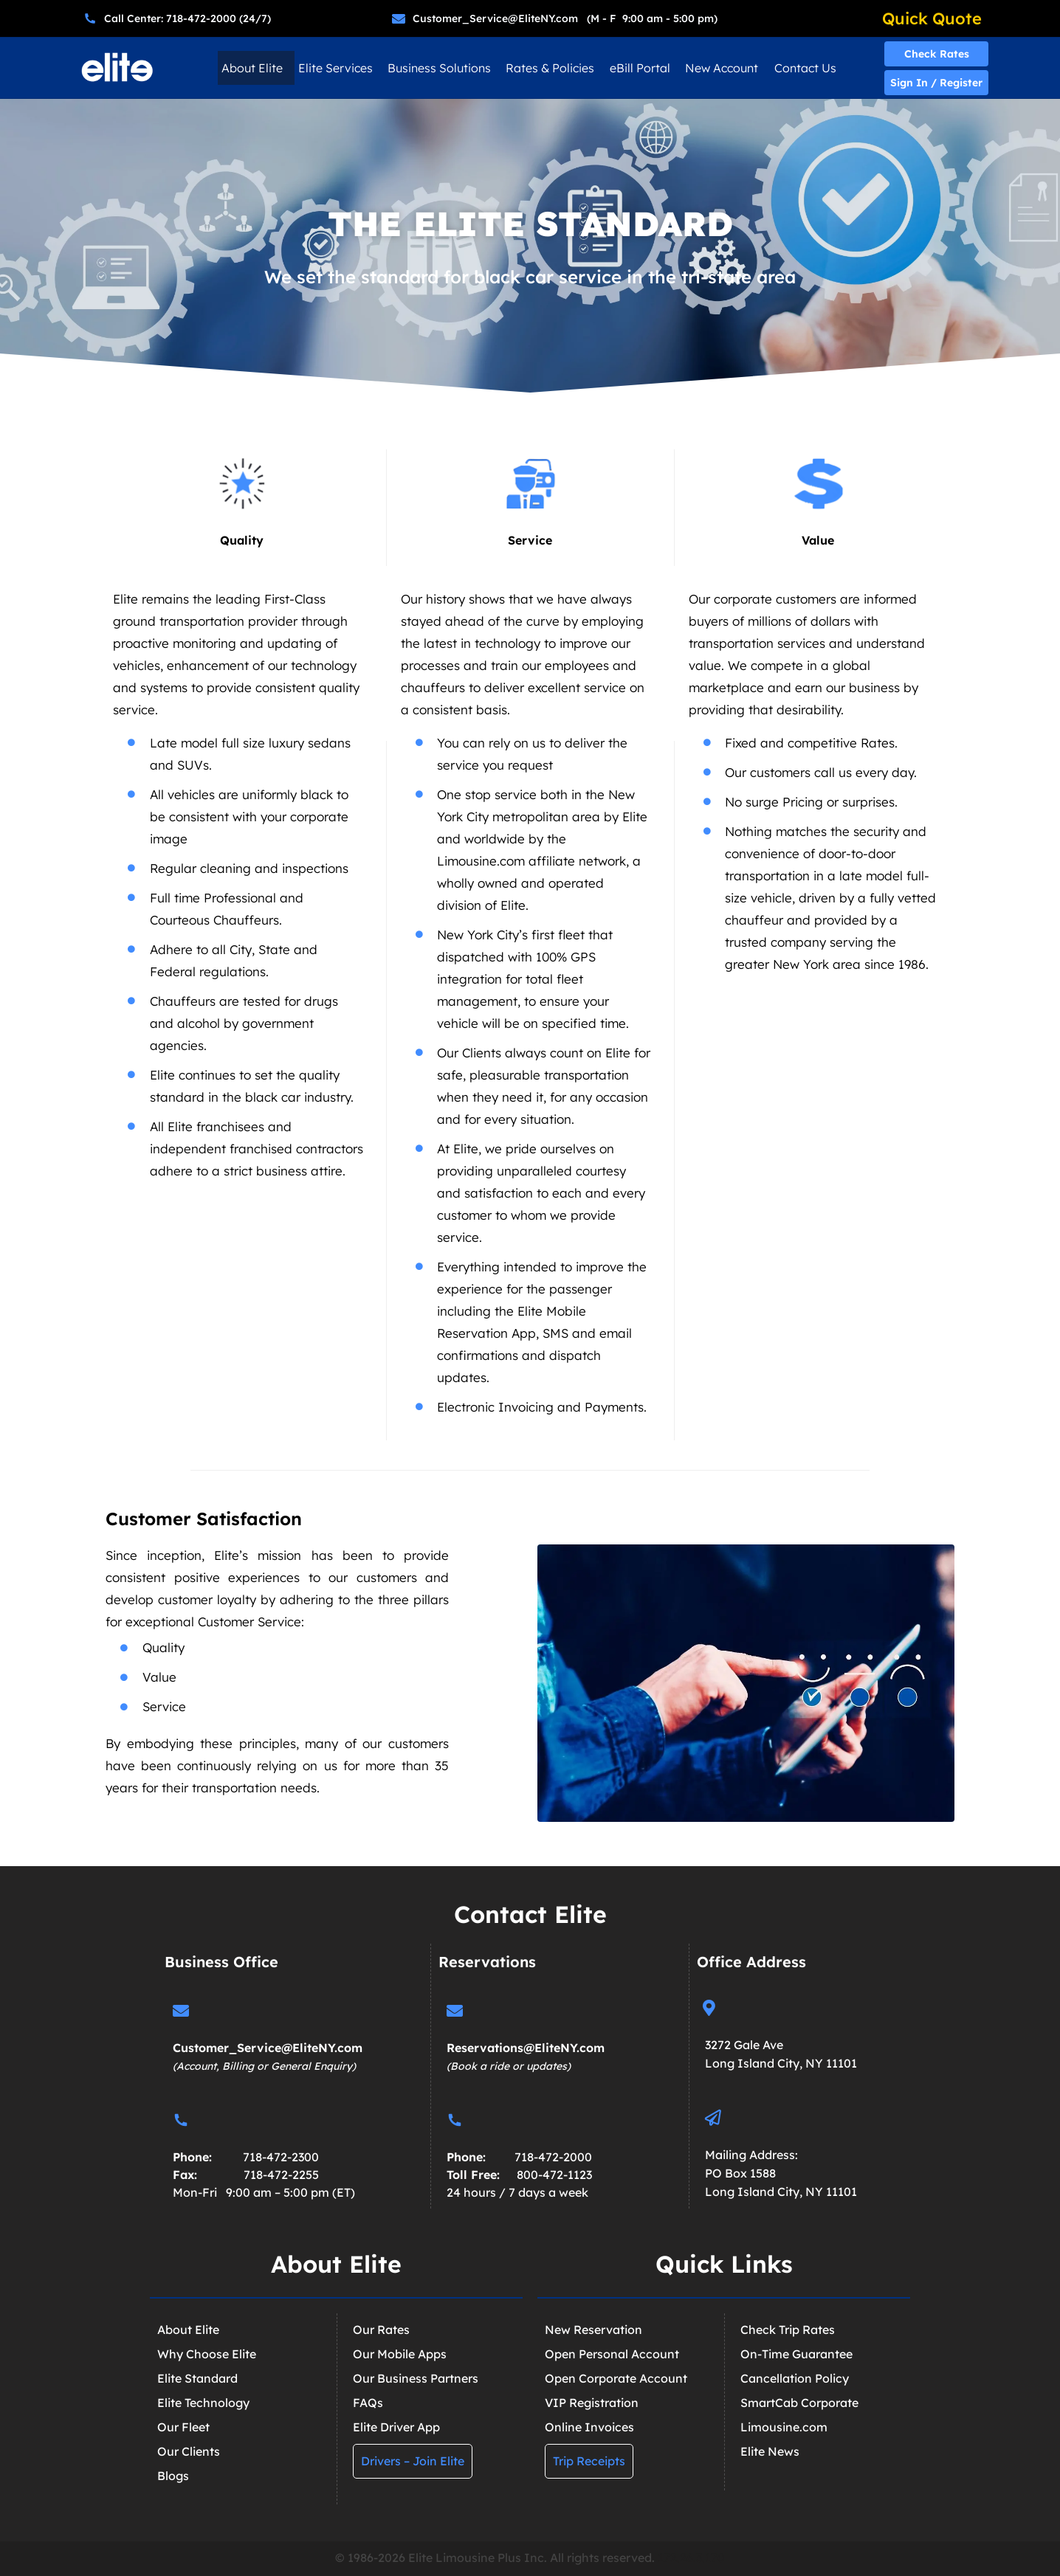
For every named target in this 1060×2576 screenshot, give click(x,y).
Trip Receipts (589, 2461)
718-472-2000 (553, 2156)
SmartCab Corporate (799, 2402)
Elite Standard (197, 2378)
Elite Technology (203, 2402)
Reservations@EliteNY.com (526, 2047)
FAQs (368, 2402)
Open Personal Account (612, 2354)
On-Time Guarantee (796, 2354)
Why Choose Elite (206, 2354)
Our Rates (381, 2329)
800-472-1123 (554, 2174)
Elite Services (335, 68)
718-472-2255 (281, 2174)
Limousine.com (783, 2427)
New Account (721, 68)
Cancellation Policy (794, 2378)
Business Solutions (439, 68)
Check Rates (936, 54)
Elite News (769, 2451)
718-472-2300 (281, 2156)
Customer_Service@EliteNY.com (267, 2047)
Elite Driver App (396, 2427)
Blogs (173, 2475)
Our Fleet (183, 2427)
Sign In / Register (936, 82)
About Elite (252, 68)
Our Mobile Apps (400, 2354)
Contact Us (805, 68)
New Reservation (593, 2329)
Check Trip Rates (787, 2329)
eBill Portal (640, 68)
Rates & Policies (550, 68)
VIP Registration (592, 2402)
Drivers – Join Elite (412, 2461)
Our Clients (188, 2451)
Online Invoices (589, 2427)
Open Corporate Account (616, 2378)
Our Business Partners (415, 2378)
